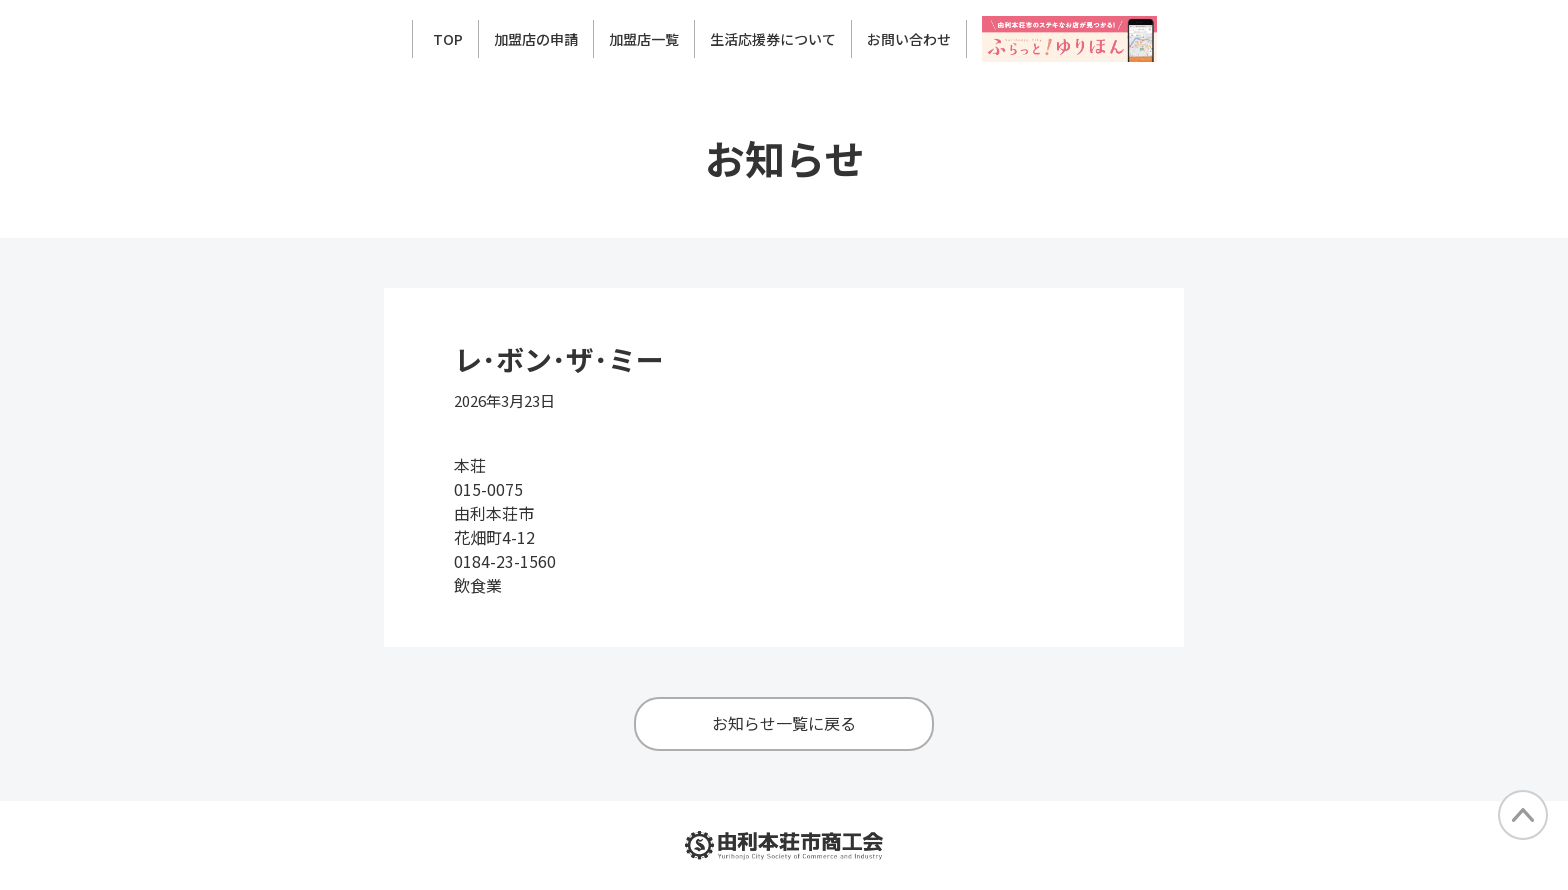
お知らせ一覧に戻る (784, 723)
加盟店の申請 (536, 39)
